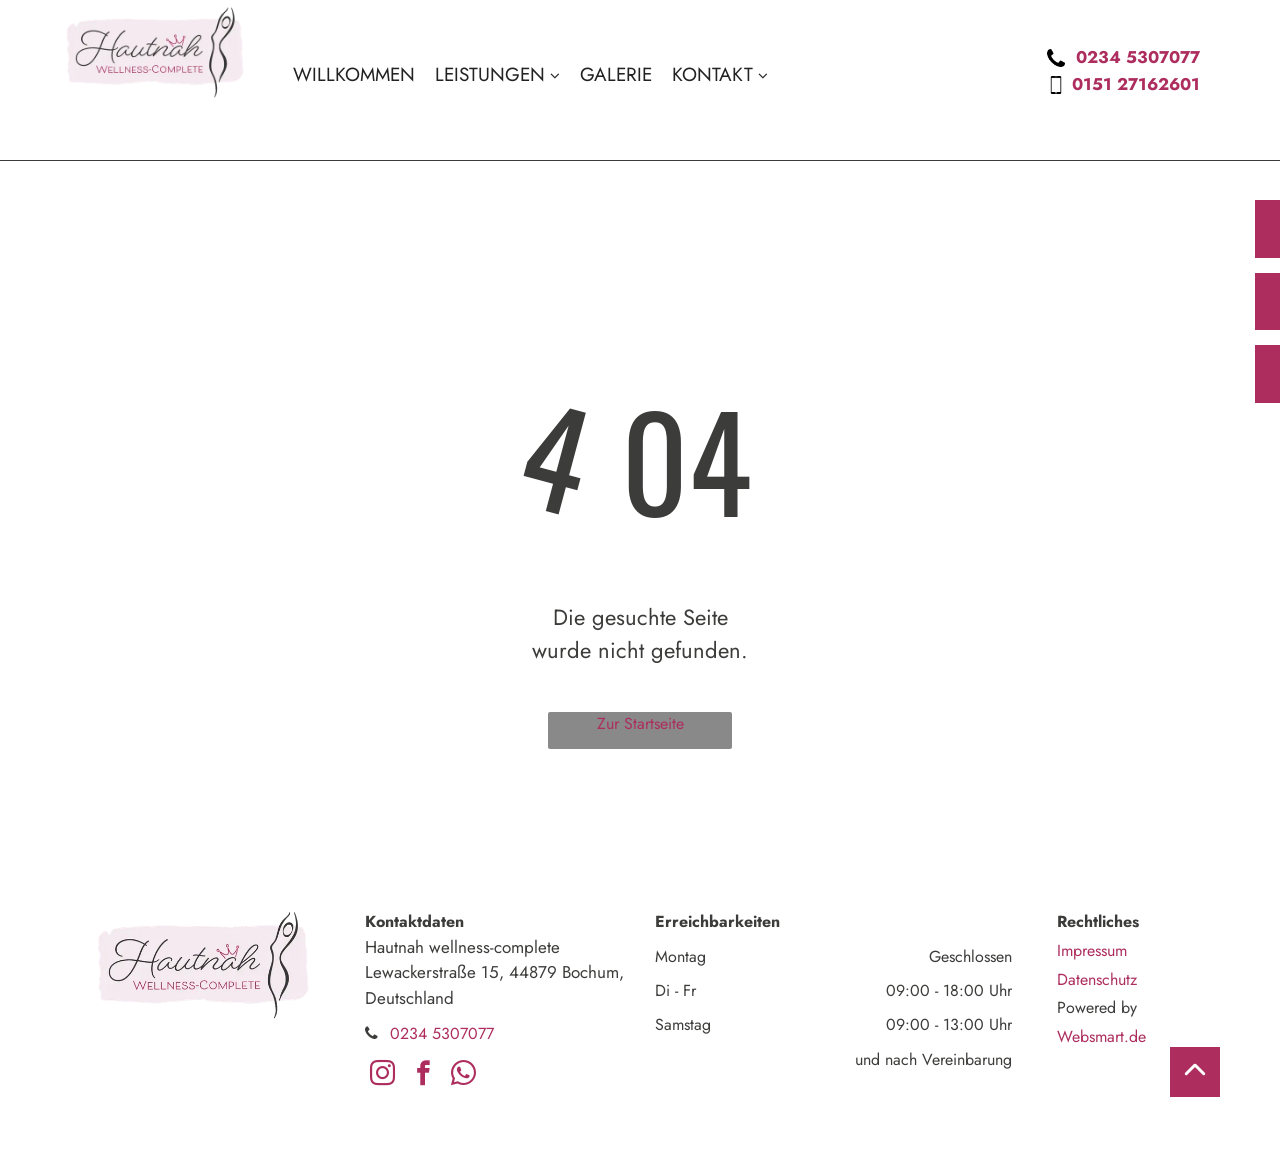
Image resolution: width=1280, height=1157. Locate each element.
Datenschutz (1097, 979)
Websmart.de (1101, 1036)
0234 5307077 (1138, 57)
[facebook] (423, 1077)
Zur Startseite (640, 723)
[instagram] (382, 1077)
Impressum (1092, 950)
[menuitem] (354, 75)
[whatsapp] (463, 1077)
